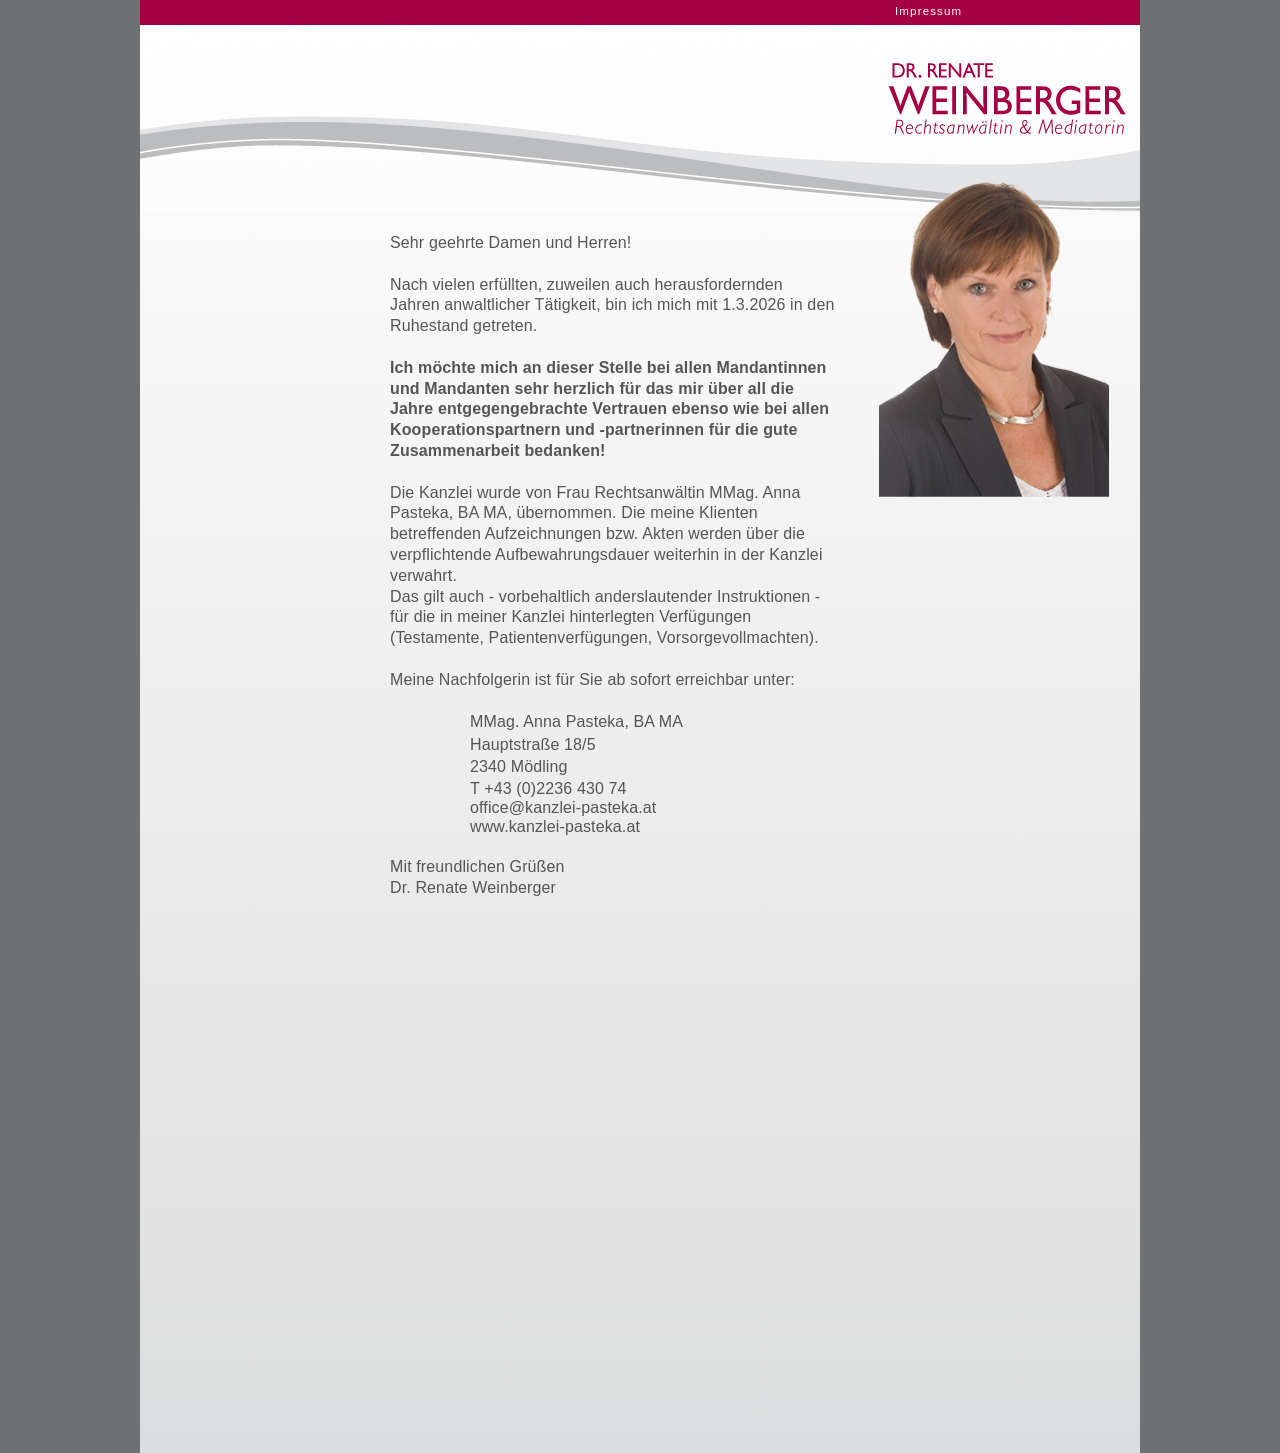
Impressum (928, 11)
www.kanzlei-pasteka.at (555, 826)
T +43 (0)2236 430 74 (548, 788)
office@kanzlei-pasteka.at (563, 807)
